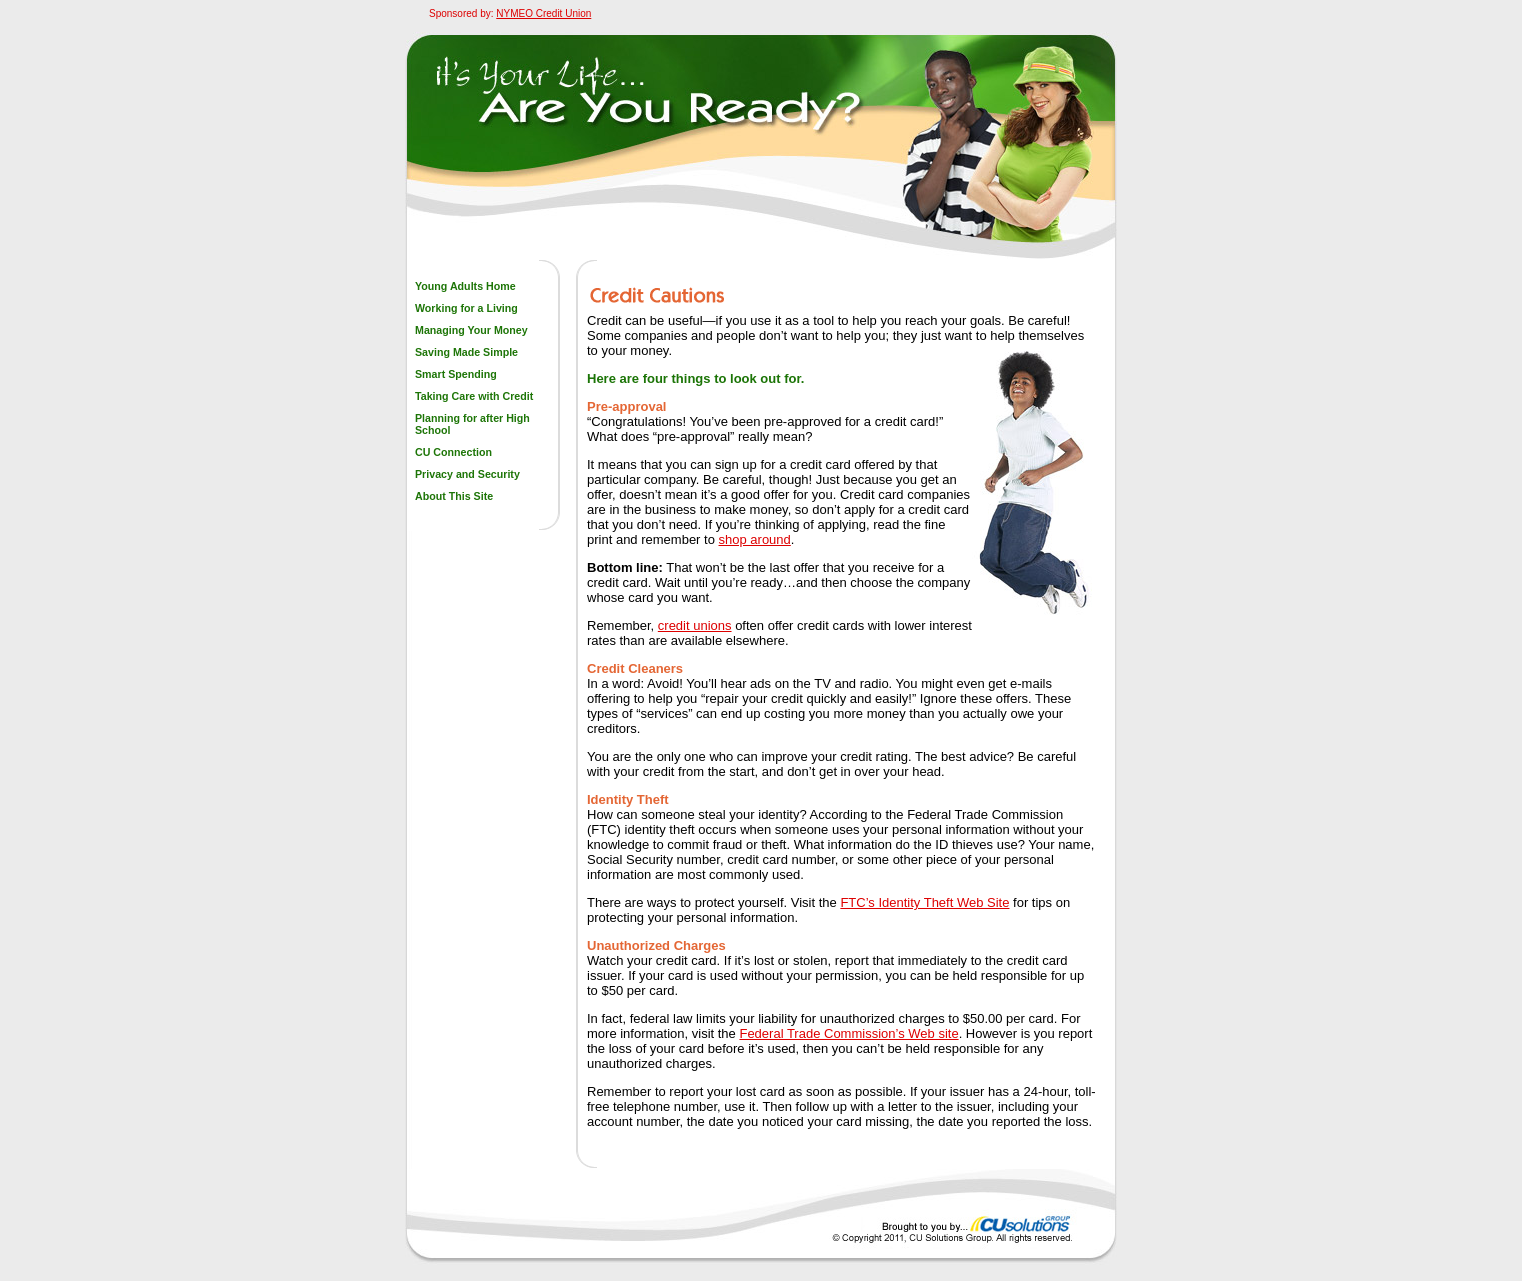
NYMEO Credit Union (543, 13)
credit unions (695, 625)
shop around (755, 539)
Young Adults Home (465, 286)
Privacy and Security (467, 474)
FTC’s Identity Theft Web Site (924, 902)
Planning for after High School (472, 424)
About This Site (454, 496)
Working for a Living (466, 308)
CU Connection (453, 452)
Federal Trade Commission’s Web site (848, 1033)
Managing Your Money (471, 330)
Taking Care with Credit (474, 396)
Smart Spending (456, 374)
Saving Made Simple (466, 352)
